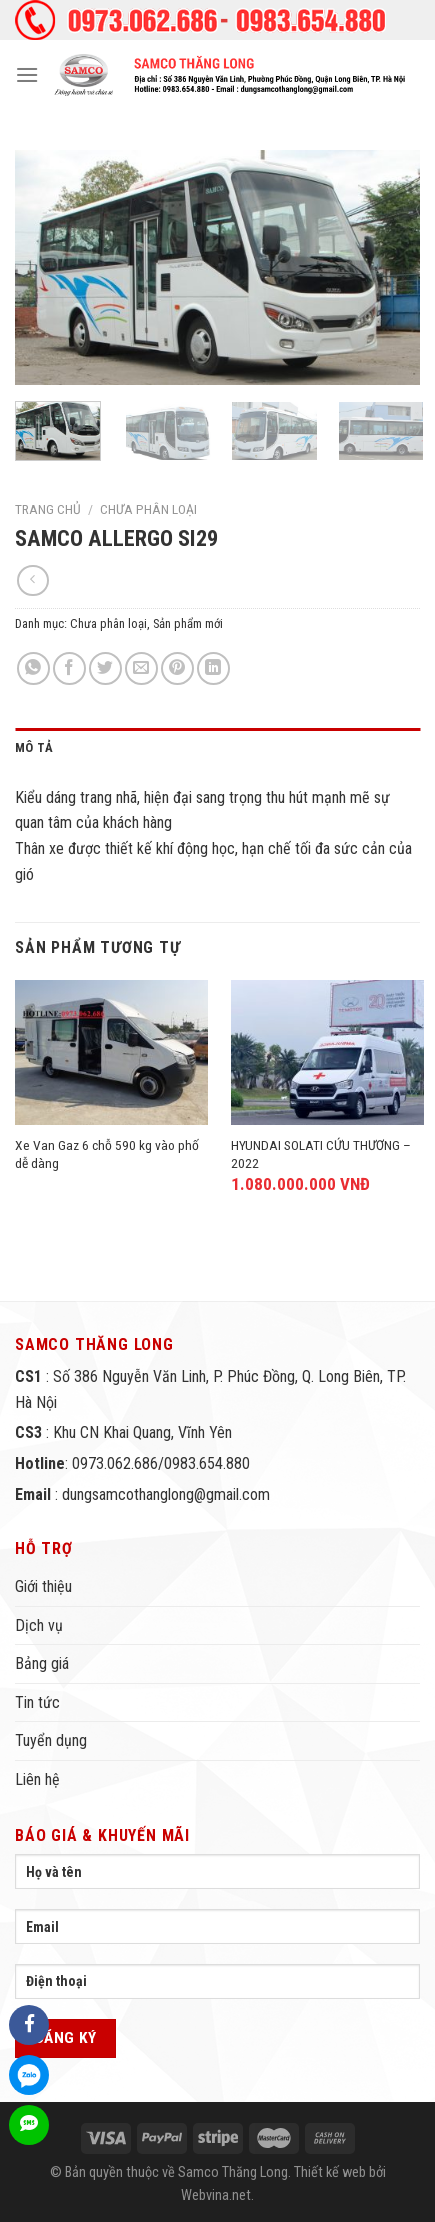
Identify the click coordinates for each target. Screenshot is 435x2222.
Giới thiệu (43, 1586)
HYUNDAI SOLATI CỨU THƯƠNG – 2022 (321, 1154)
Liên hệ (37, 1779)
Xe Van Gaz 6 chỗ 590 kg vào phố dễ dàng (107, 1154)
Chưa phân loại (148, 509)
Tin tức (37, 1702)
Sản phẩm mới (188, 623)
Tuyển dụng (51, 1740)
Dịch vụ (39, 1625)
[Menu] (27, 74)
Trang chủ (48, 509)
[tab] (217, 748)
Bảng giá (42, 1663)
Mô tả (34, 747)
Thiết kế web (330, 2172)
